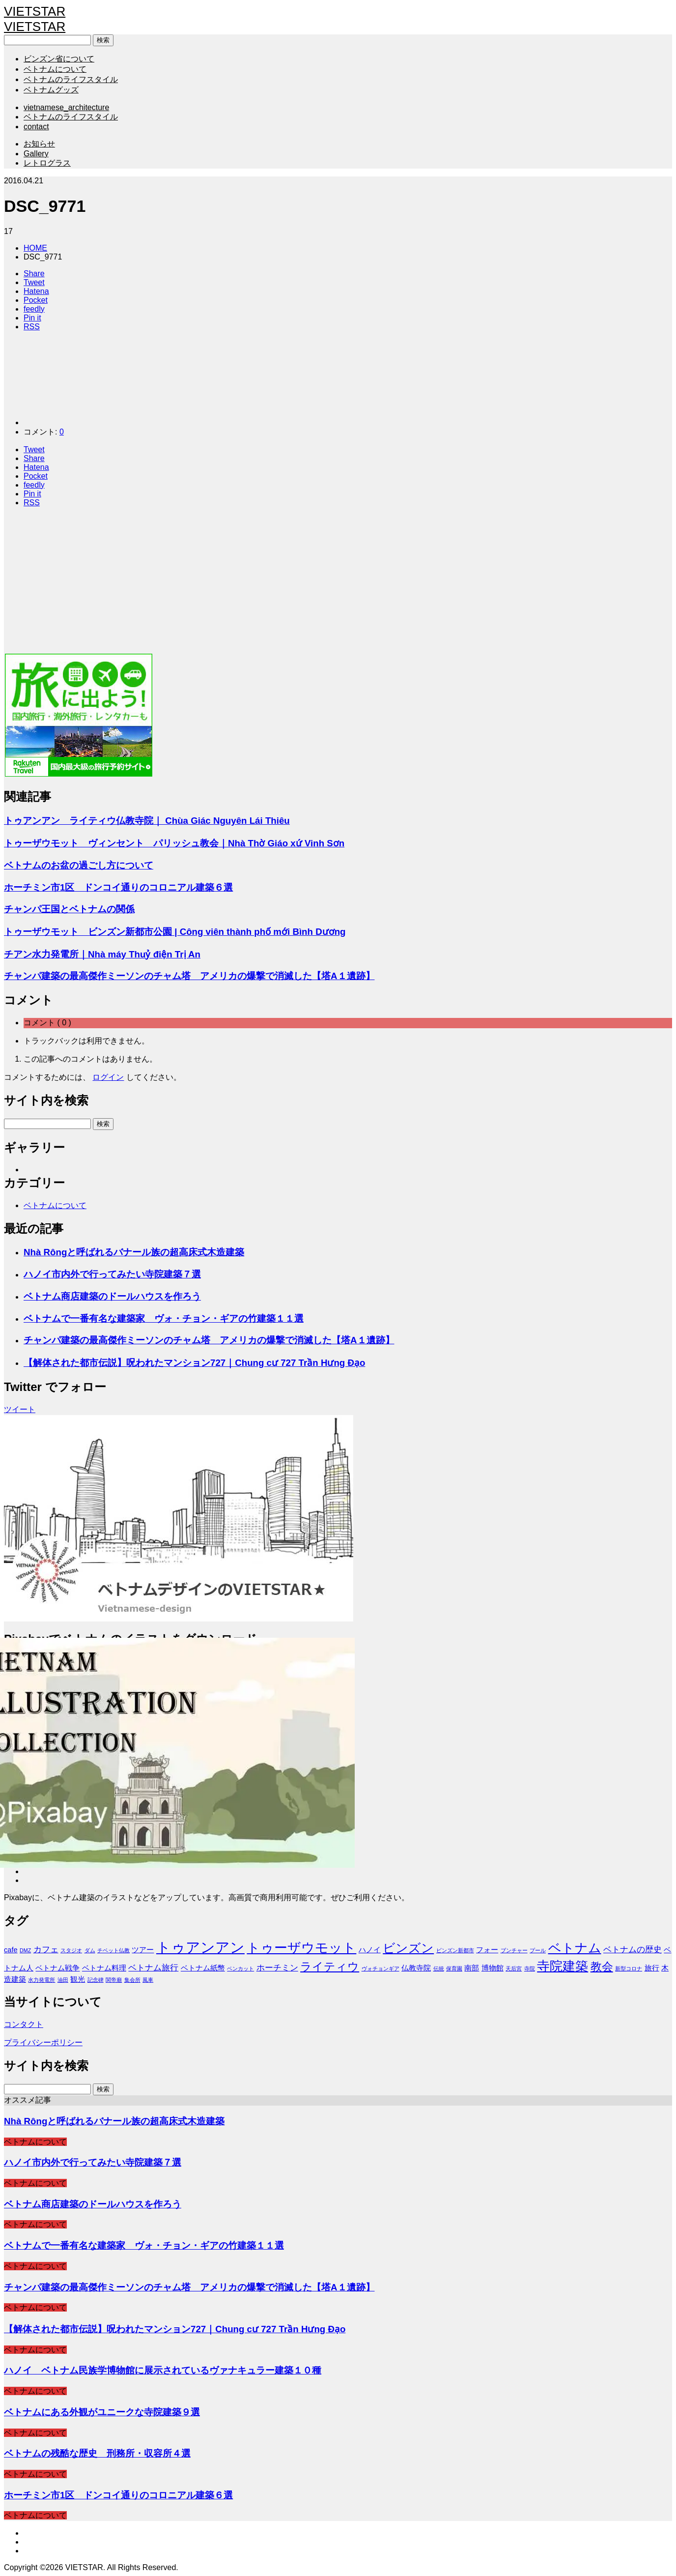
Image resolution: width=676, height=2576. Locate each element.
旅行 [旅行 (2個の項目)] (652, 1968)
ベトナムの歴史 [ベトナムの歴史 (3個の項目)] (632, 1949)
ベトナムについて (55, 69)
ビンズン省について (59, 59)
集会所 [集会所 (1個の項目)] (132, 1980)
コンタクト (23, 2024)
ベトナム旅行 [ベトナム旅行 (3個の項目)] (153, 1967)
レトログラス (47, 163)
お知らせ (39, 144)
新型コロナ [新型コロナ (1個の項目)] (628, 1968)
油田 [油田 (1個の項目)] (62, 1980)
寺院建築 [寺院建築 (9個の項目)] (562, 1966)
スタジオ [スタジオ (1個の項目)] (71, 1950)
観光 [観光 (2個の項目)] (77, 1979)
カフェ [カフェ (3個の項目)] (45, 1949)
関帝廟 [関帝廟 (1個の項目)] (114, 1980)
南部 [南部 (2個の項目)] (471, 1968)
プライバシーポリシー (43, 2042)
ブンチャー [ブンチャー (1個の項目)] (514, 1950)
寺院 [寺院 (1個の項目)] (529, 1968)
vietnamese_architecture (66, 107)
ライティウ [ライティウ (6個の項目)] (329, 1966)
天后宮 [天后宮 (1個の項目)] (514, 1968)
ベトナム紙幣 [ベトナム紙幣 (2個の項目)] (203, 1968)
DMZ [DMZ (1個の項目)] (25, 1950)
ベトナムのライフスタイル (71, 79)
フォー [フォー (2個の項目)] (487, 1950)
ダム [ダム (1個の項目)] (89, 1950)
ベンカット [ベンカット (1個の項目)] (240, 1968)
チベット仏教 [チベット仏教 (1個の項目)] (113, 1950)
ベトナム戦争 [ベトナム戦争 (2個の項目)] (57, 1968)
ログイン (108, 1077)
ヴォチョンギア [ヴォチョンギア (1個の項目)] (380, 1968)
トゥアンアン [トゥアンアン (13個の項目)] (200, 1947)
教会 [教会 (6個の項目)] (602, 1966)
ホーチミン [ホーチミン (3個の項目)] (277, 1967)
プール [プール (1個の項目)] (538, 1950)
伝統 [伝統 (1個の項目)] (438, 1968)
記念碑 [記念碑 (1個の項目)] (95, 1980)
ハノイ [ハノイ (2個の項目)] (370, 1950)
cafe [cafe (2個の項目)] (11, 1950)
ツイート (19, 1409)
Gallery (36, 153)
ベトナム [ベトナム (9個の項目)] (574, 1947)
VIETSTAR (34, 11)
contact (36, 126)
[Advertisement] (298, 584)
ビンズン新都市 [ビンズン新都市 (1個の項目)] (455, 1950)
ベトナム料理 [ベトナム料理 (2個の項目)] (104, 1968)
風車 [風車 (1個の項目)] (147, 1980)
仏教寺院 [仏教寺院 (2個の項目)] (416, 1968)
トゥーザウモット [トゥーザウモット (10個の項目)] (301, 1947)
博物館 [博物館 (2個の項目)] (492, 1968)
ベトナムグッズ (51, 90)
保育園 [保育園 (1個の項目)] (454, 1968)
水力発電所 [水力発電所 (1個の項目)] (41, 1980)
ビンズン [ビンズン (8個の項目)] (408, 1948)
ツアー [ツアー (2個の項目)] (143, 1950)
